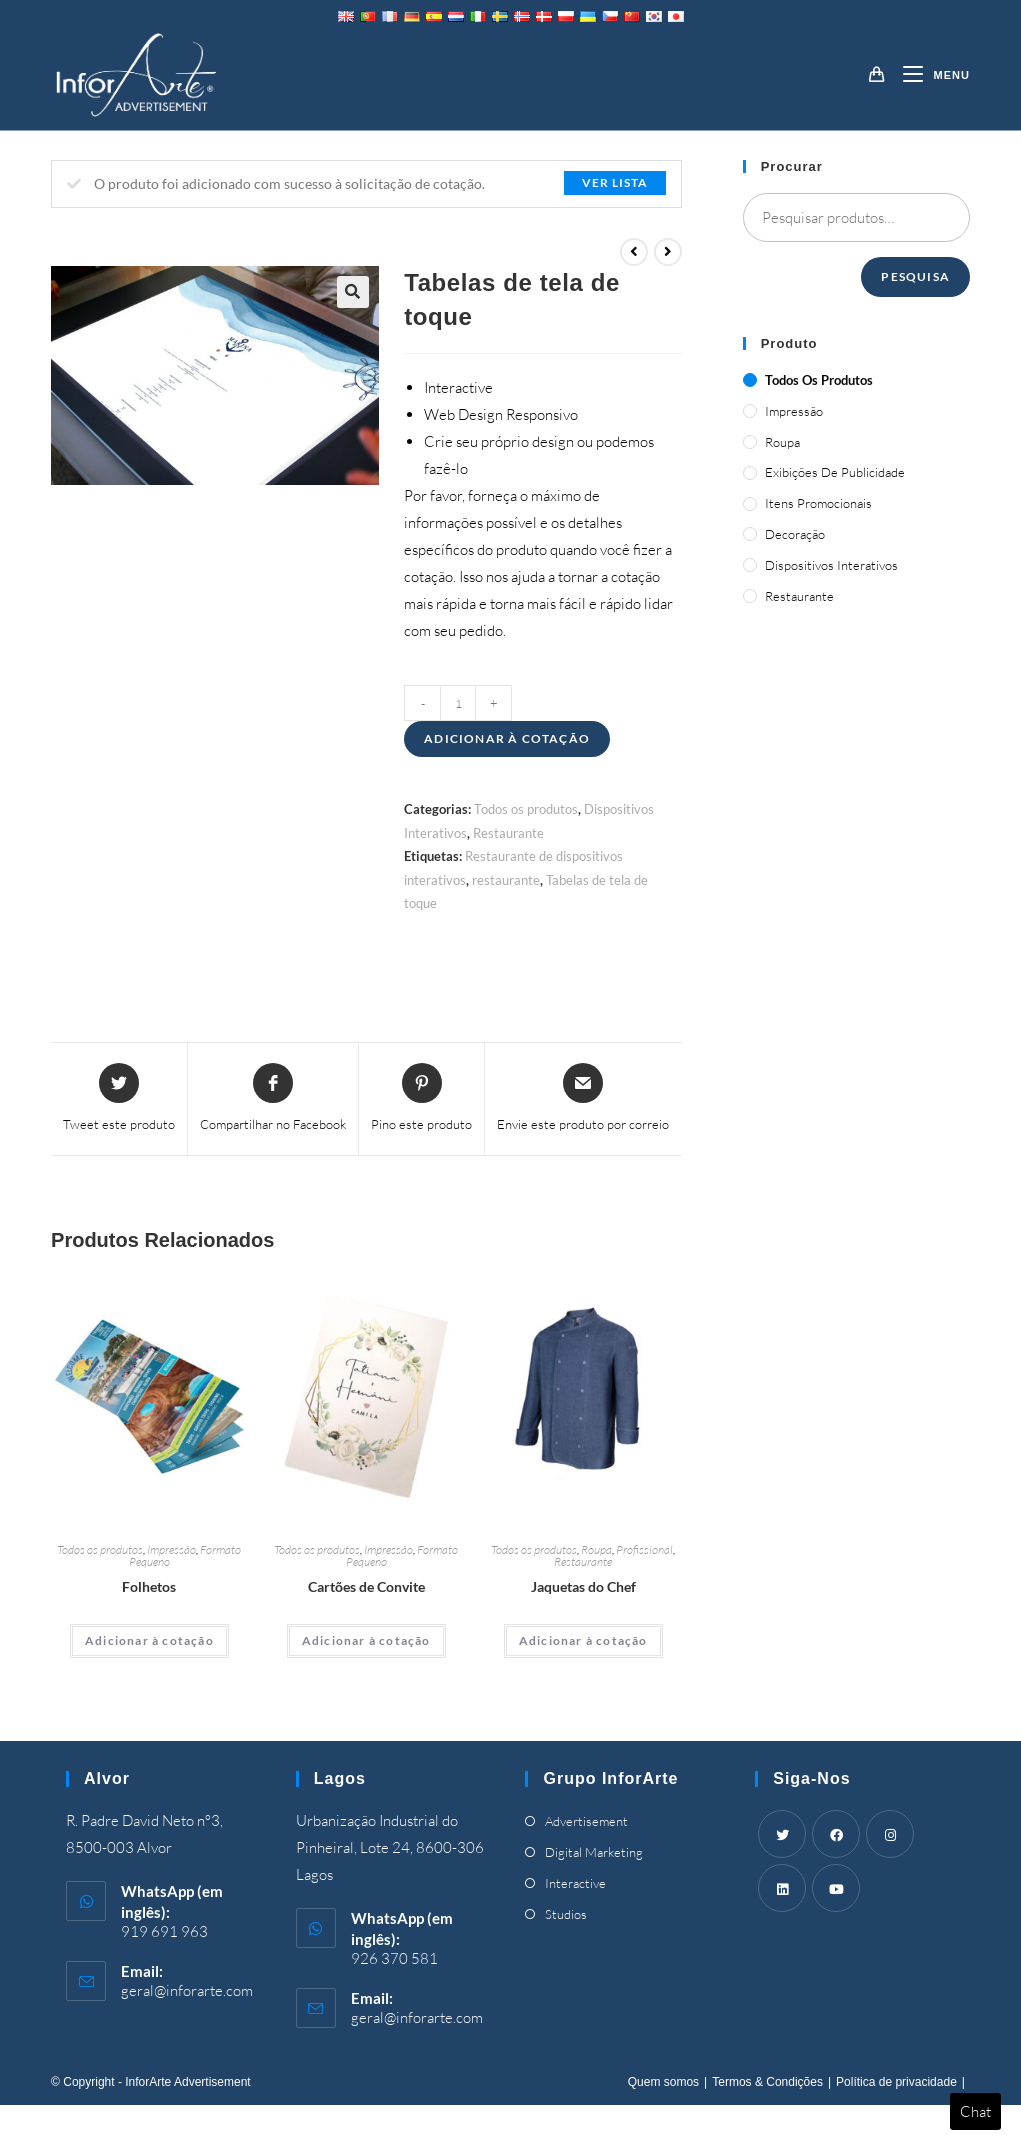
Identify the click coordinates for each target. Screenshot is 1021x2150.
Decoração (795, 534)
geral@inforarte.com (187, 1990)
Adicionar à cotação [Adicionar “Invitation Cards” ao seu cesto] (366, 1640)
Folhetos (149, 1586)
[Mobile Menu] (928, 75)
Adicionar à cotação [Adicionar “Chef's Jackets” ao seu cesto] (583, 1640)
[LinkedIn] (782, 1888)
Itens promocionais (818, 503)
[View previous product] (634, 252)
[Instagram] (890, 1834)
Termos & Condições (767, 2082)
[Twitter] (782, 1834)
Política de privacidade (896, 2082)
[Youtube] (836, 1888)
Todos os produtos (526, 809)
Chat (975, 2111)
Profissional (644, 1549)
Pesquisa (915, 276)
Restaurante (508, 833)
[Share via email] (583, 1099)
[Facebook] (836, 1834)
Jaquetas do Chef (583, 1586)
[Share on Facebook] (273, 1099)
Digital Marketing (594, 1852)
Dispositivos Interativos (831, 565)
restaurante (506, 880)
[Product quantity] (458, 703)
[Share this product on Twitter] (119, 1099)
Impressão (171, 1549)
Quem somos (663, 2082)
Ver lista (615, 182)
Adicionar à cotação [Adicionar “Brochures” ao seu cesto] (149, 1640)
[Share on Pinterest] (421, 1099)
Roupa (596, 1549)
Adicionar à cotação (507, 738)
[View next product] (668, 252)
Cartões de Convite (366, 1586)
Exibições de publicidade (835, 472)
